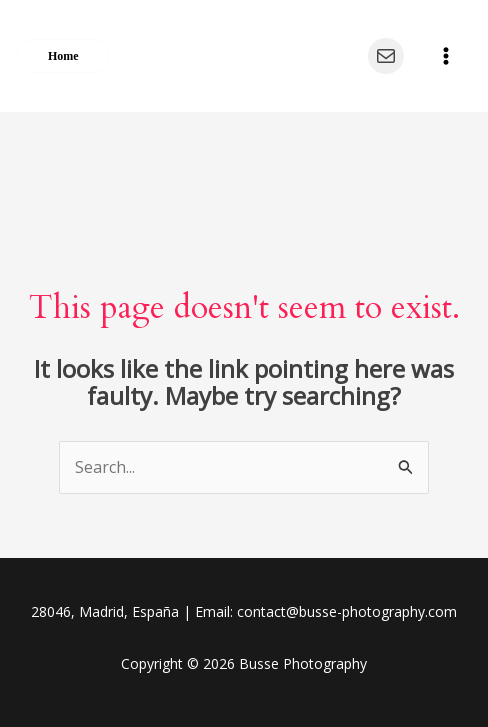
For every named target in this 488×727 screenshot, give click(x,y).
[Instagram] (336, 56)
